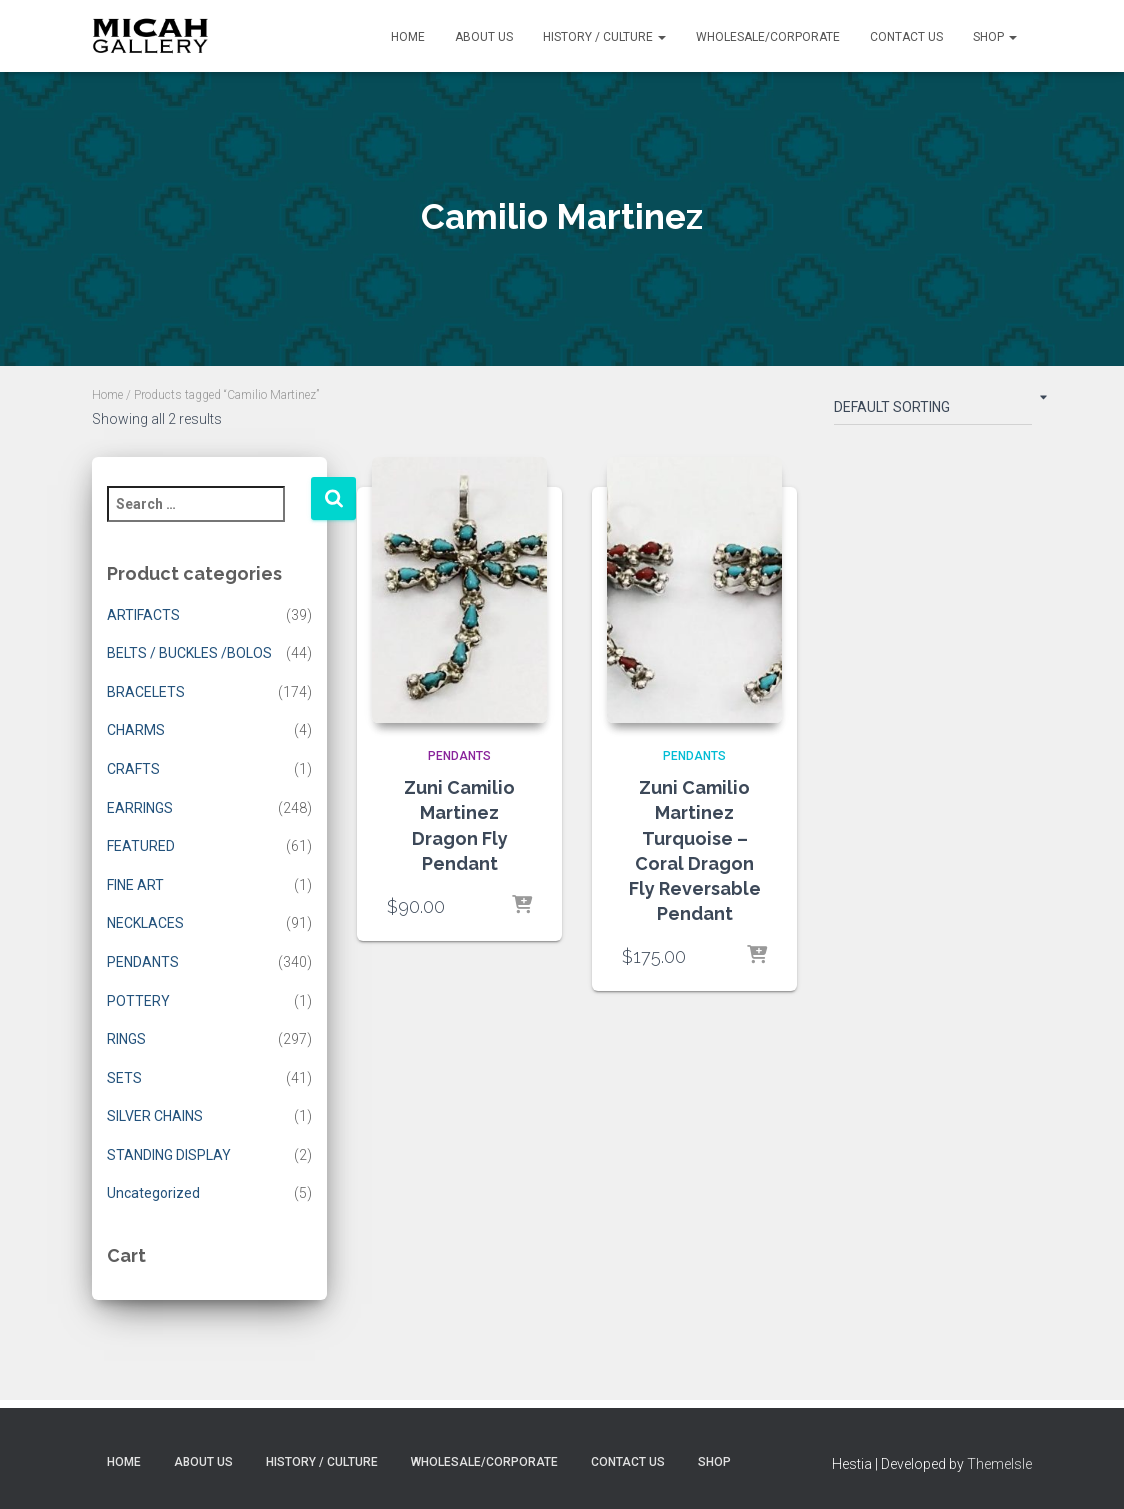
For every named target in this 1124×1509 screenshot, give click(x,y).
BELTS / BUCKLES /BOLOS (189, 653)
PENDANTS (143, 962)
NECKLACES (145, 923)
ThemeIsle (999, 1464)
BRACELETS (146, 692)
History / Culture (604, 37)
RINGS (126, 1039)
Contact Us (906, 37)
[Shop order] (933, 411)
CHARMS (136, 730)
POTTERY (138, 1001)
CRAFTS (133, 769)
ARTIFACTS (143, 615)
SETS (124, 1078)
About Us (484, 37)
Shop (995, 37)
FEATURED (141, 846)
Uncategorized (153, 1193)
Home (408, 37)
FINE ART (135, 885)
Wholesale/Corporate (768, 37)
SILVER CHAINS (155, 1116)
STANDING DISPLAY (169, 1155)
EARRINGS (140, 808)
